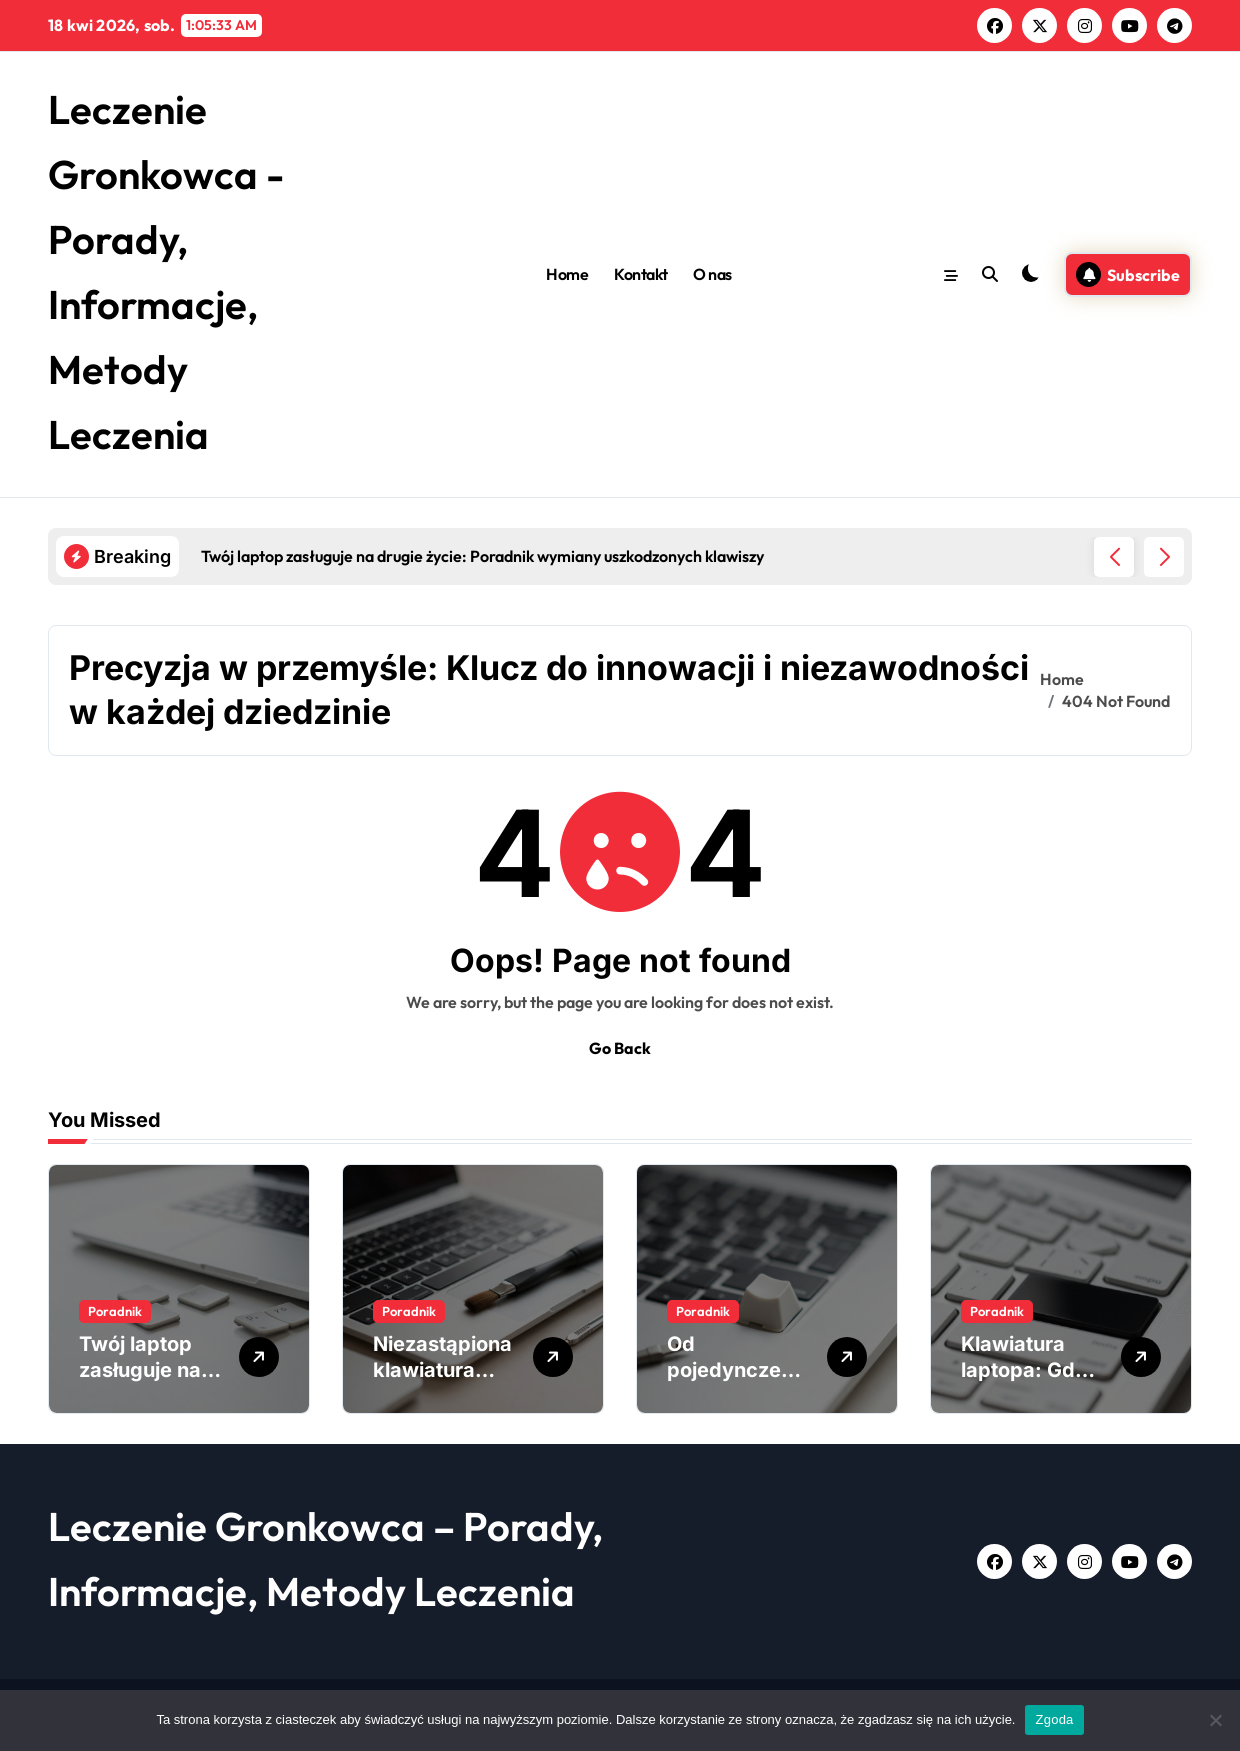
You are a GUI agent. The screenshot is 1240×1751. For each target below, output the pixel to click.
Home (567, 274)
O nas (712, 274)
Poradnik (115, 1311)
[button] (1164, 557)
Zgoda (1054, 1719)
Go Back (620, 1048)
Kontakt (641, 274)
